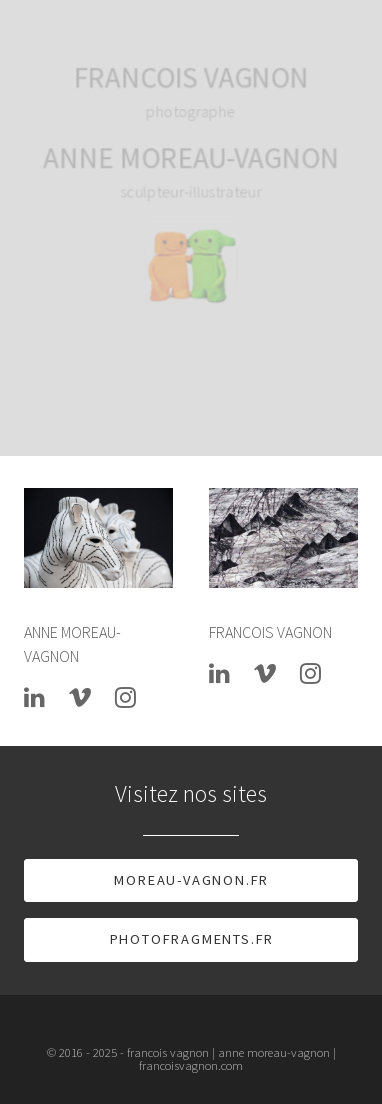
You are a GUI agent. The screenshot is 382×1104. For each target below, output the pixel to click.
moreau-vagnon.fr (191, 880)
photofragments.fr (192, 939)
